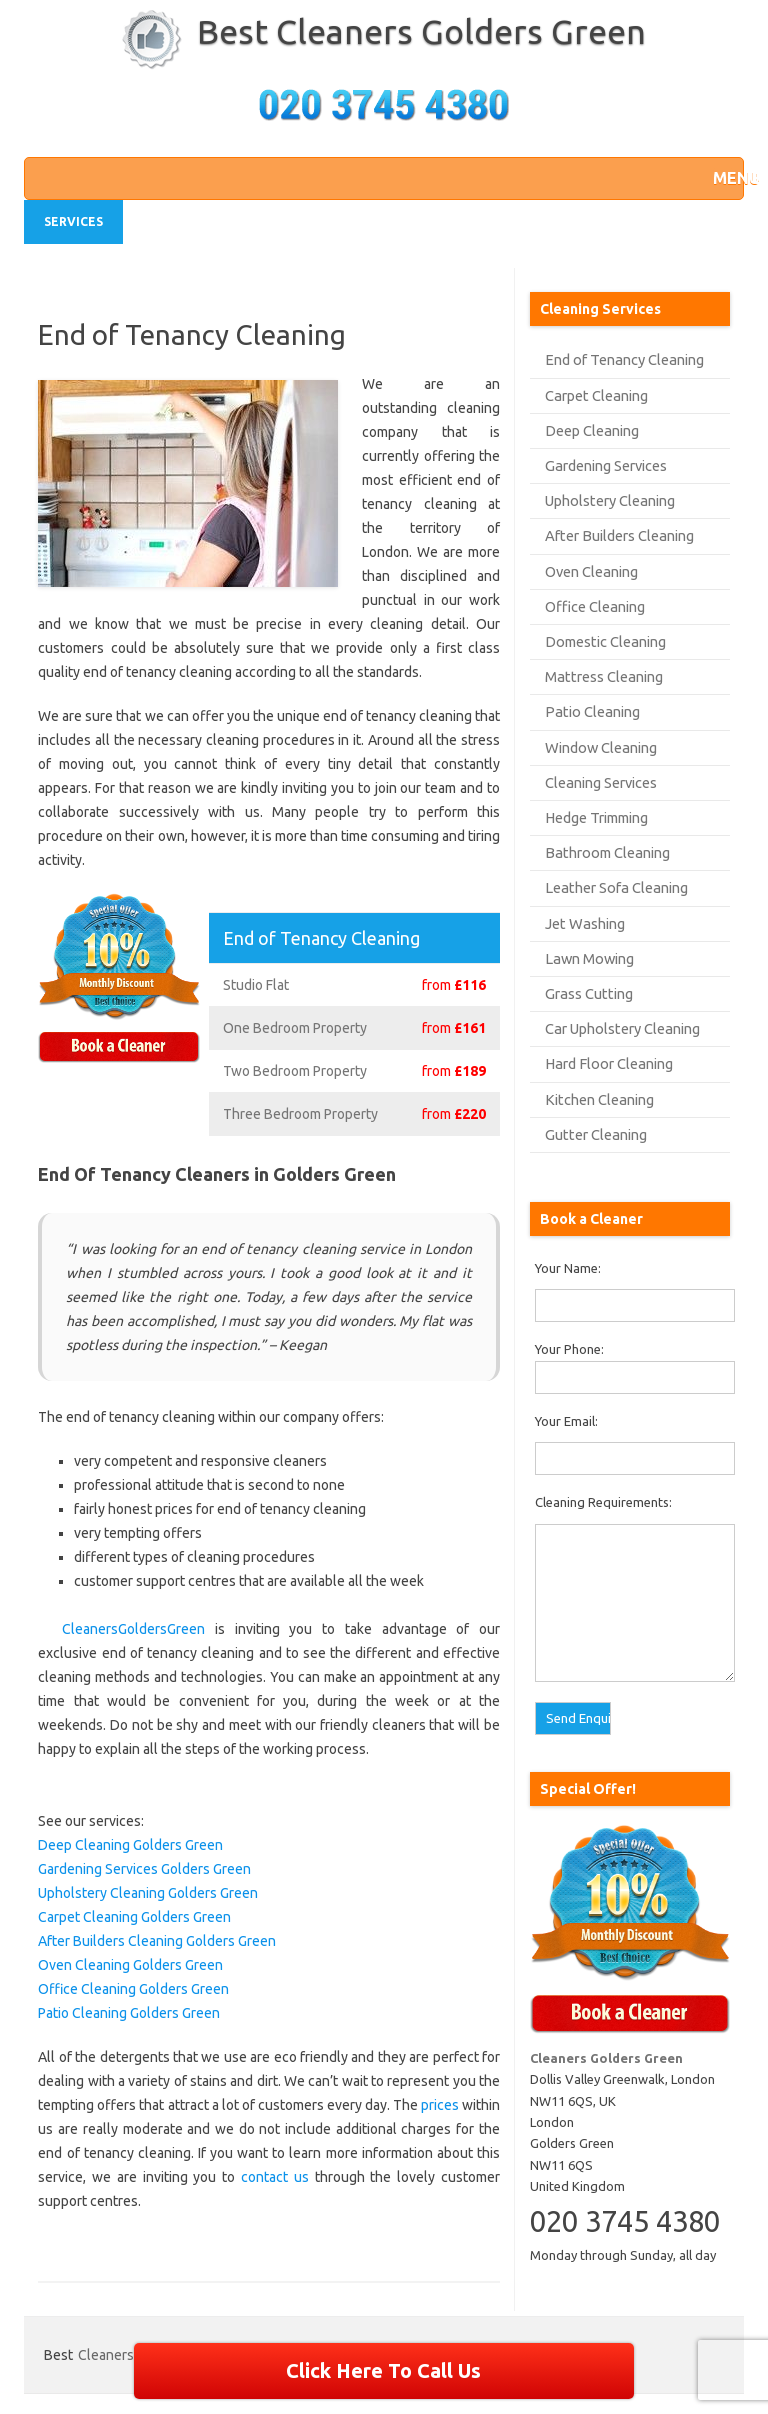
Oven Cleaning (591, 571)
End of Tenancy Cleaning (624, 359)
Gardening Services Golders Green (144, 1869)
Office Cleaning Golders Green (133, 1989)
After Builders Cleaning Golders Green (157, 1941)
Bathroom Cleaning (607, 852)
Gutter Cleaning (596, 1134)
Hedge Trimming (596, 817)
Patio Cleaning (592, 711)
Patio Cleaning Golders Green (129, 2013)
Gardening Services (606, 465)
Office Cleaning (595, 606)
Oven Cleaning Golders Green (130, 1965)
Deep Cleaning (592, 430)
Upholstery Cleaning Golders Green (148, 1893)
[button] (723, 178)
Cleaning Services (601, 782)
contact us (275, 2177)
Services (73, 221)
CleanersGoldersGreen (133, 1629)
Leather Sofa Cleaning (616, 887)
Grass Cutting (589, 993)
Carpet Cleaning (596, 395)
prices (440, 2105)
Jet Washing (585, 923)
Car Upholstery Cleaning (622, 1028)
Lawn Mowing (589, 958)
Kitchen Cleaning (599, 1099)
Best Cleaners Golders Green (421, 31)
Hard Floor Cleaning (609, 1063)
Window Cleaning (601, 747)
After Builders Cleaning (619, 535)
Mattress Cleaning (604, 676)
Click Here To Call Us (383, 2370)
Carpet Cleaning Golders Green (134, 1917)
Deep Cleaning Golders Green (130, 1845)
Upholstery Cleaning (610, 500)
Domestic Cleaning (605, 641)
